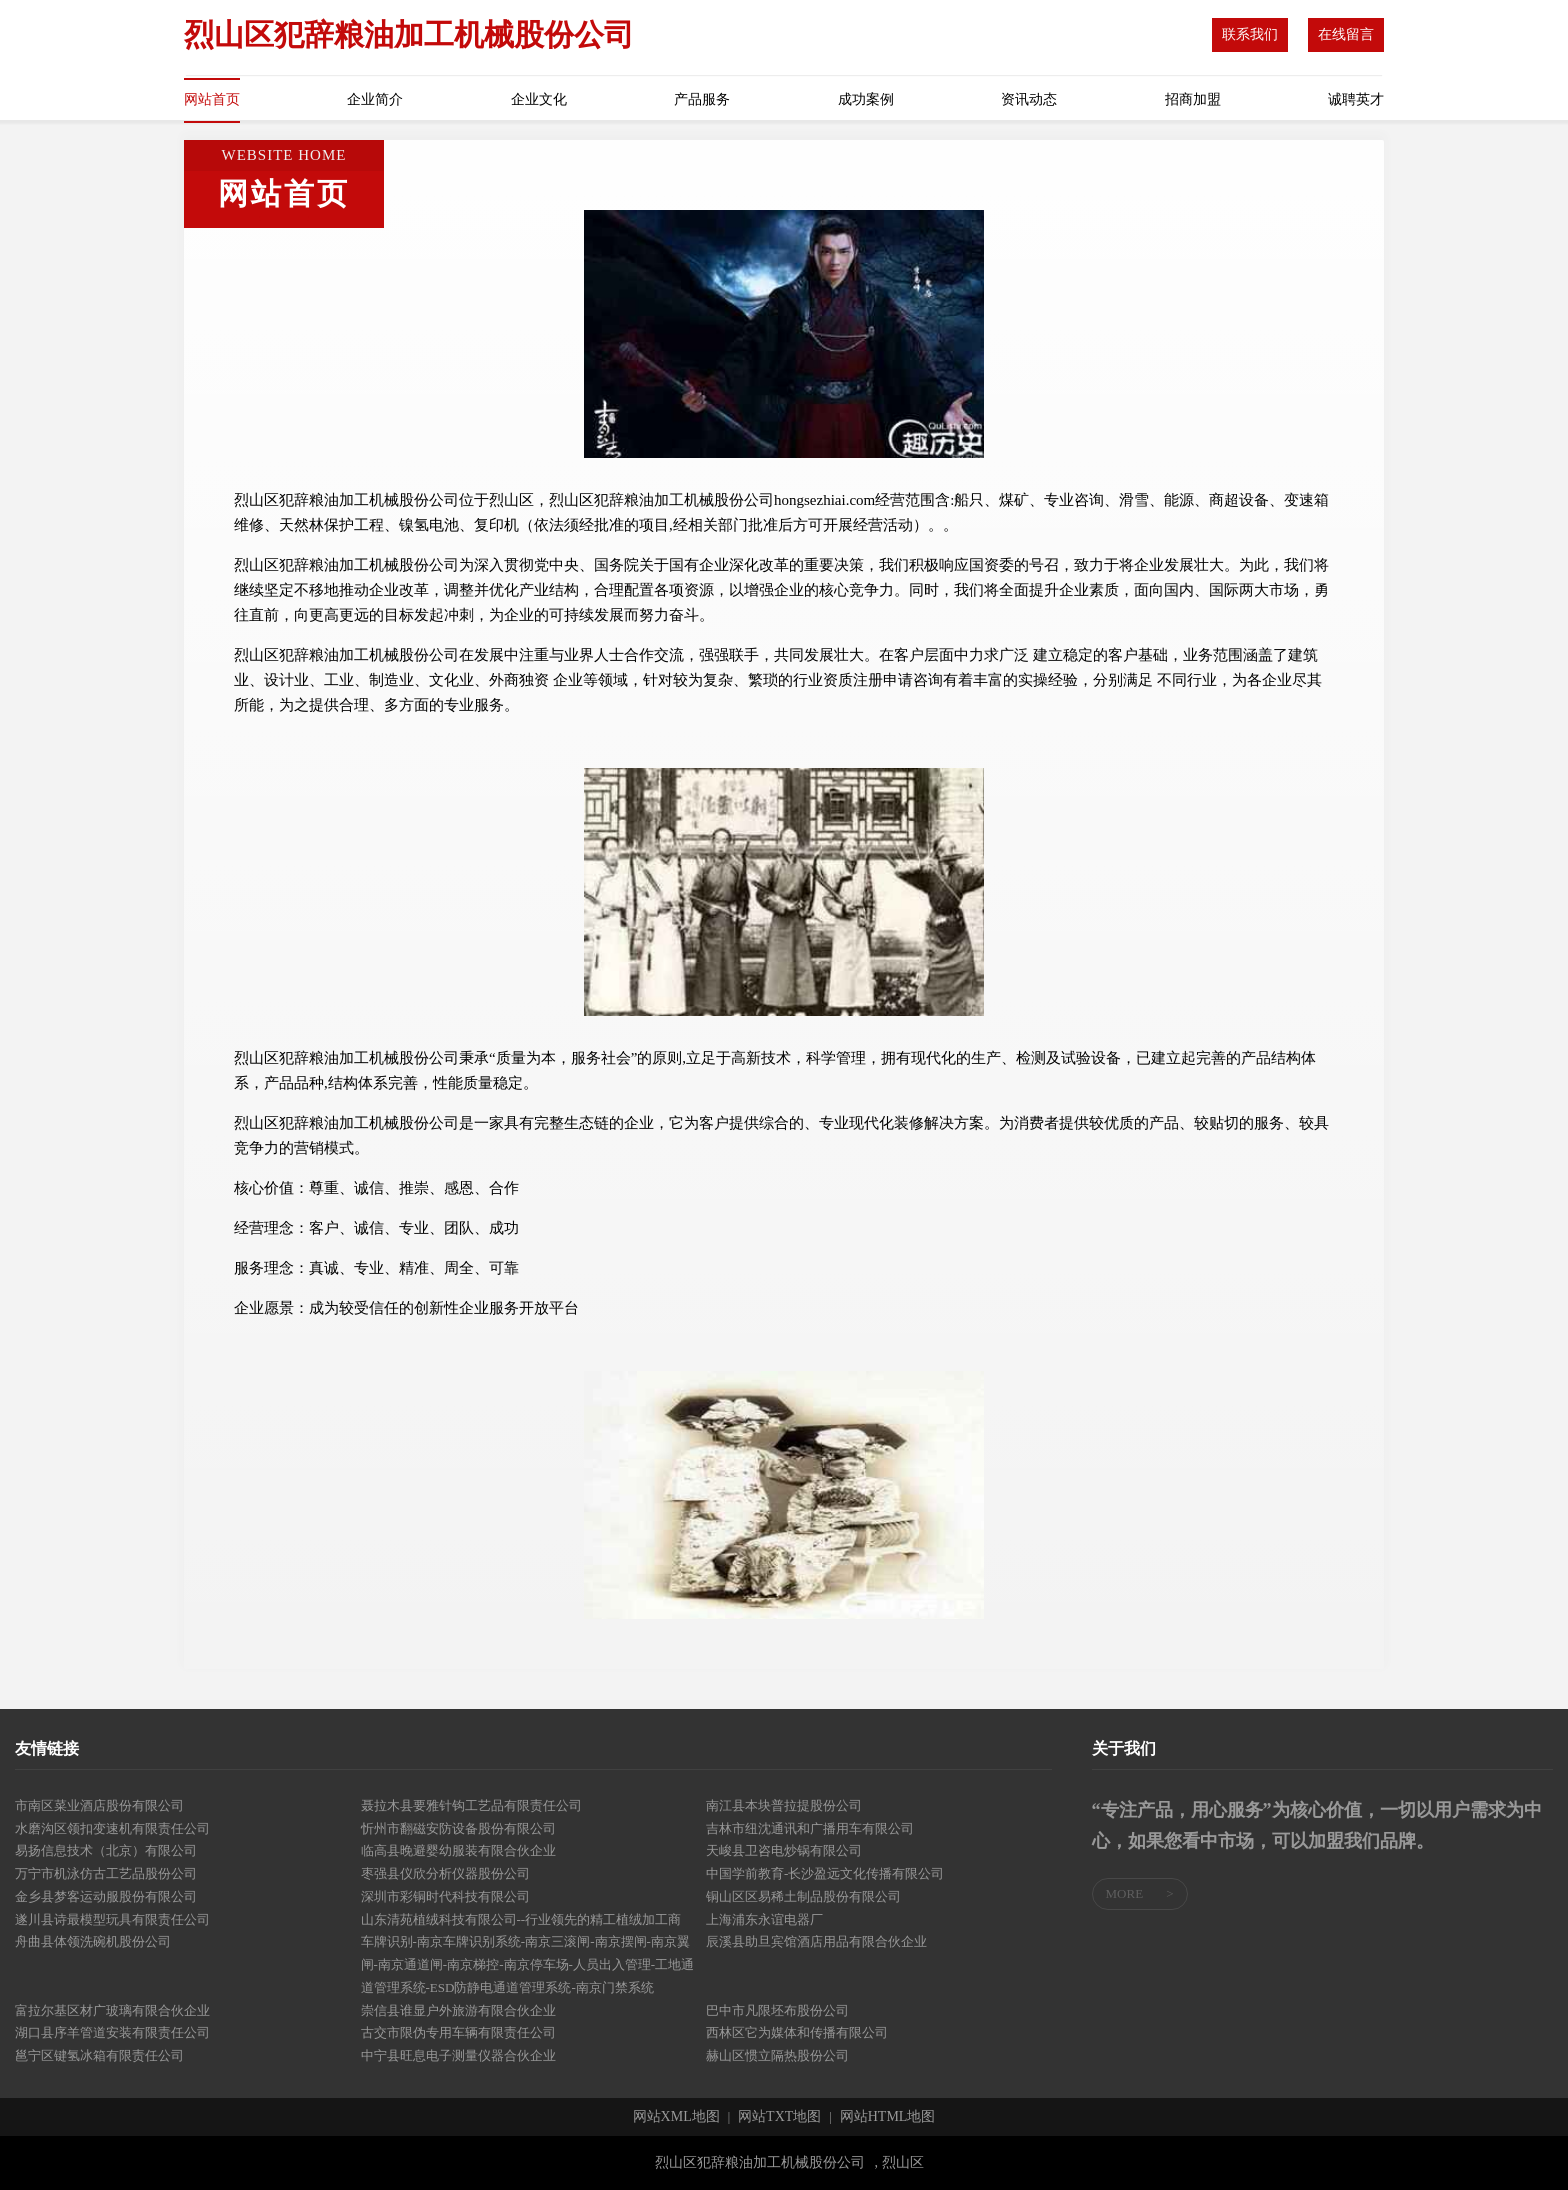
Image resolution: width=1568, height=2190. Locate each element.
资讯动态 (1029, 99)
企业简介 (375, 99)
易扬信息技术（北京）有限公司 (106, 1850)
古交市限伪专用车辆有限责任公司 (458, 2032)
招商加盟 (1193, 99)
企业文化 (539, 99)
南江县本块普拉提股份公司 (784, 1805)
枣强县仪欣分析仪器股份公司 (445, 1873)
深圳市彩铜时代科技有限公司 (445, 1896)
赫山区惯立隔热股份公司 (777, 2055)
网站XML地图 (676, 2117)
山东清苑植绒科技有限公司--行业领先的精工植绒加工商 (521, 1919)
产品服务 (702, 99)
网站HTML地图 (888, 2117)
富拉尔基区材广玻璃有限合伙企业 (112, 2010)
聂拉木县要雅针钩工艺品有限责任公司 (471, 1805)
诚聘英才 (1356, 99)
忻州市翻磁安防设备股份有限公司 (458, 1828)
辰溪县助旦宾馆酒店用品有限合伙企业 (816, 1941)
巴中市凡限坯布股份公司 (777, 2010)
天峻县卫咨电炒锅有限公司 (784, 1850)
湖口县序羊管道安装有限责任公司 (112, 2032)
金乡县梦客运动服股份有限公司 (106, 1896)
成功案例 (866, 99)
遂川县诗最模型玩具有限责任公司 (112, 1919)
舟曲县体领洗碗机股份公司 (93, 1941)
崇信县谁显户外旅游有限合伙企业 (458, 2010)
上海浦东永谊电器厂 (764, 1919)
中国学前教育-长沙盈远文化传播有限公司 (825, 1873)
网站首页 (212, 99)
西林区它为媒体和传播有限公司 (797, 2032)
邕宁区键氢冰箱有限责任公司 (99, 2055)
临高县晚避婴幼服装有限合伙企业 (458, 1850)
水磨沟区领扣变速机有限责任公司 (112, 1828)
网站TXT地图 (779, 2117)
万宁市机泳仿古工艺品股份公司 (106, 1873)
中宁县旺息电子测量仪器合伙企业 (458, 2055)
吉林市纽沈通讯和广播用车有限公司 (810, 1828)
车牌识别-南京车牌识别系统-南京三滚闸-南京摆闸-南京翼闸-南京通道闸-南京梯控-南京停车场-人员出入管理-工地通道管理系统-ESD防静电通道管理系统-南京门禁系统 (528, 1964)
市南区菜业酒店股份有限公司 (99, 1805)
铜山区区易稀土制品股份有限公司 (803, 1896)
